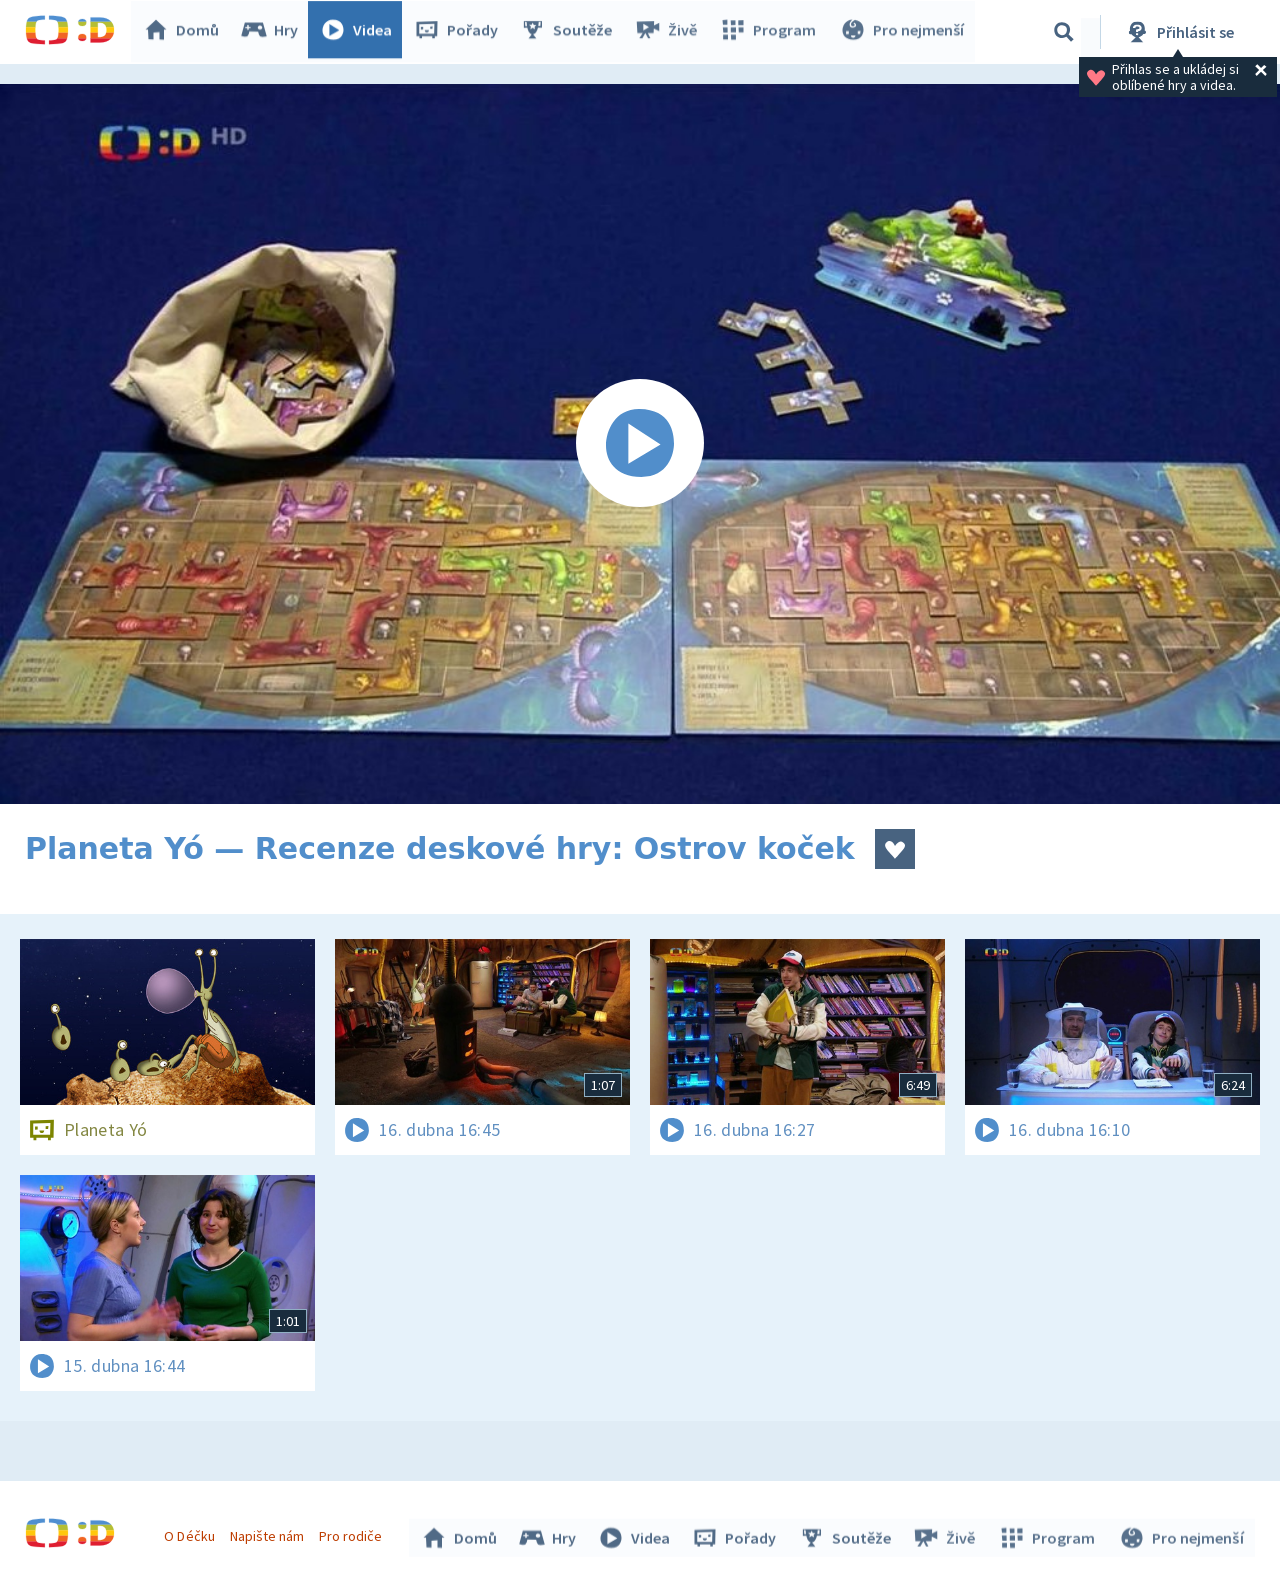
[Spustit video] (640, 444)
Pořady (461, 32)
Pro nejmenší (903, 32)
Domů (186, 32)
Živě (670, 32)
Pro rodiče (353, 1533)
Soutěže (571, 32)
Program (771, 32)
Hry (274, 32)
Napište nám (269, 1533)
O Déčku (192, 1533)
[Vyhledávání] (1064, 32)
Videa (361, 32)
